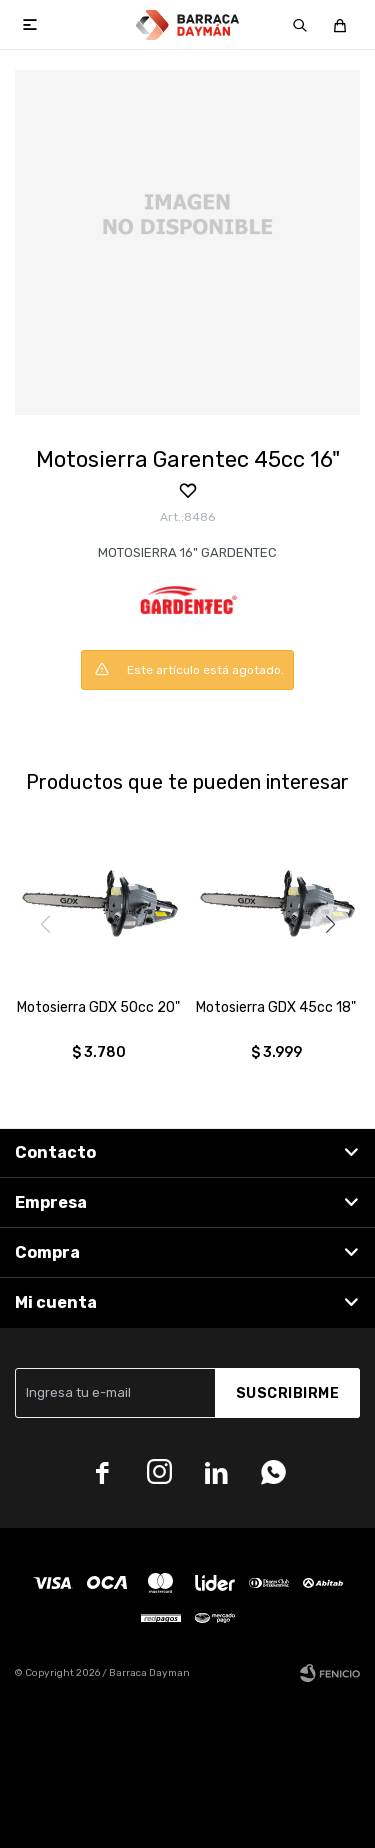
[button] (330, 924)
